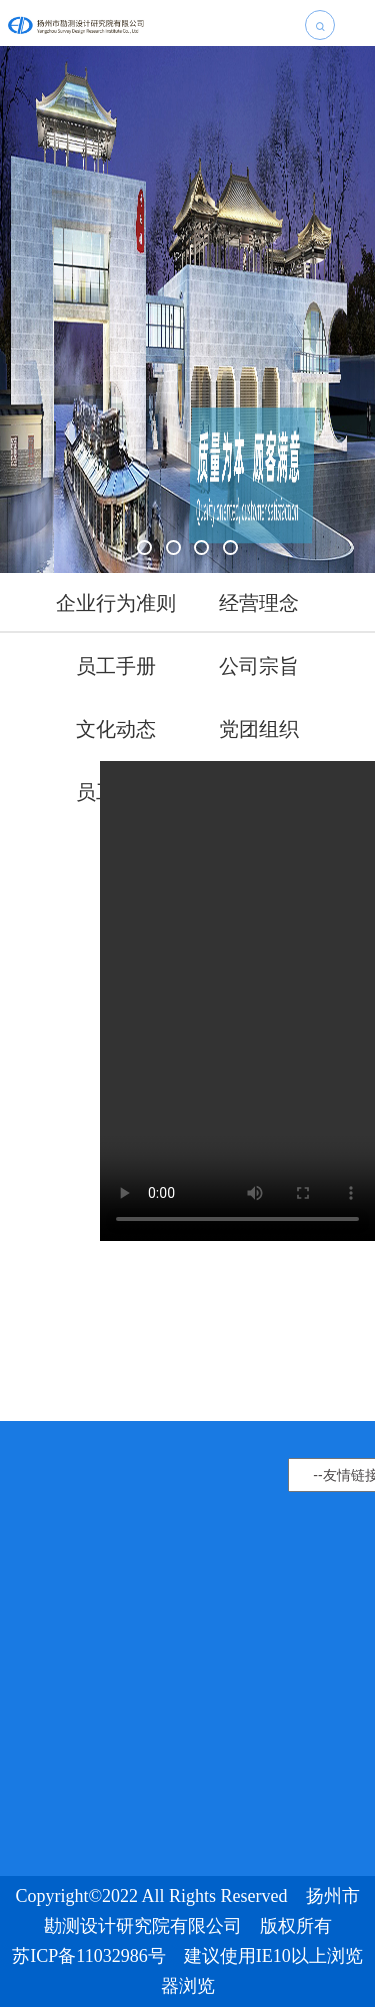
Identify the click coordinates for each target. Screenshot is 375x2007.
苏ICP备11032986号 (88, 1956)
